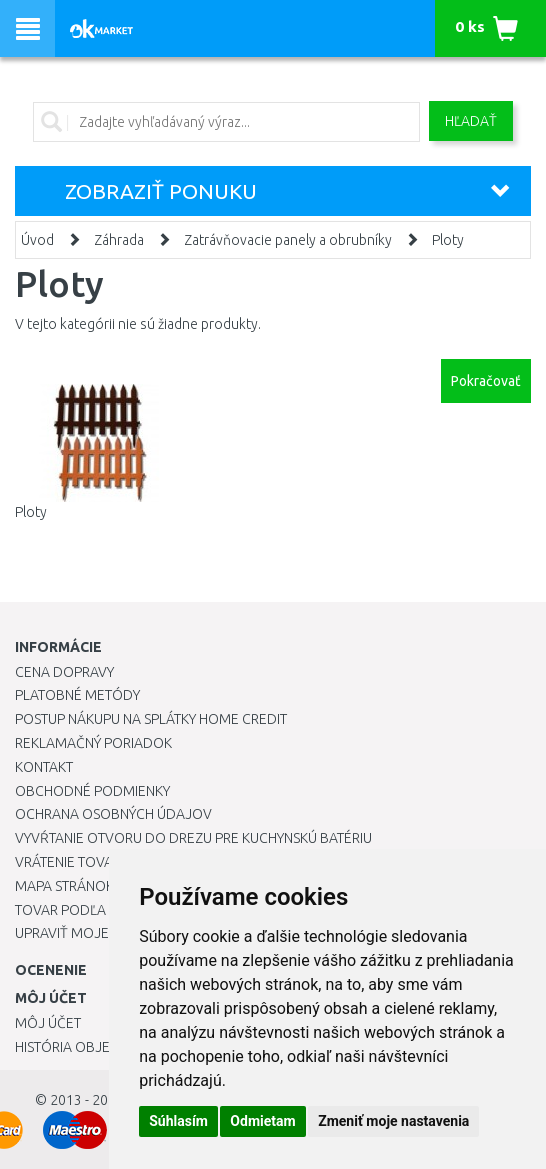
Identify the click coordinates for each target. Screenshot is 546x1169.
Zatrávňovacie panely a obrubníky (288, 240)
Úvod (37, 240)
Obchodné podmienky (92, 791)
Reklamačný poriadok (93, 743)
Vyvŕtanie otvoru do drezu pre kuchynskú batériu (193, 838)
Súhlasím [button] (178, 1121)
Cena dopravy (64, 672)
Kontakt (44, 767)
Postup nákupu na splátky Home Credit (151, 719)
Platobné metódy (77, 695)
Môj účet (48, 1023)
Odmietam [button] (262, 1121)
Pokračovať (486, 381)
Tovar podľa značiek (89, 910)
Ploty (448, 240)
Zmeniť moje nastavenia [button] (393, 1121)
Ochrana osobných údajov (113, 814)
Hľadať (471, 121)
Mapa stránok (64, 886)
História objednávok (90, 1047)
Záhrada (119, 240)
